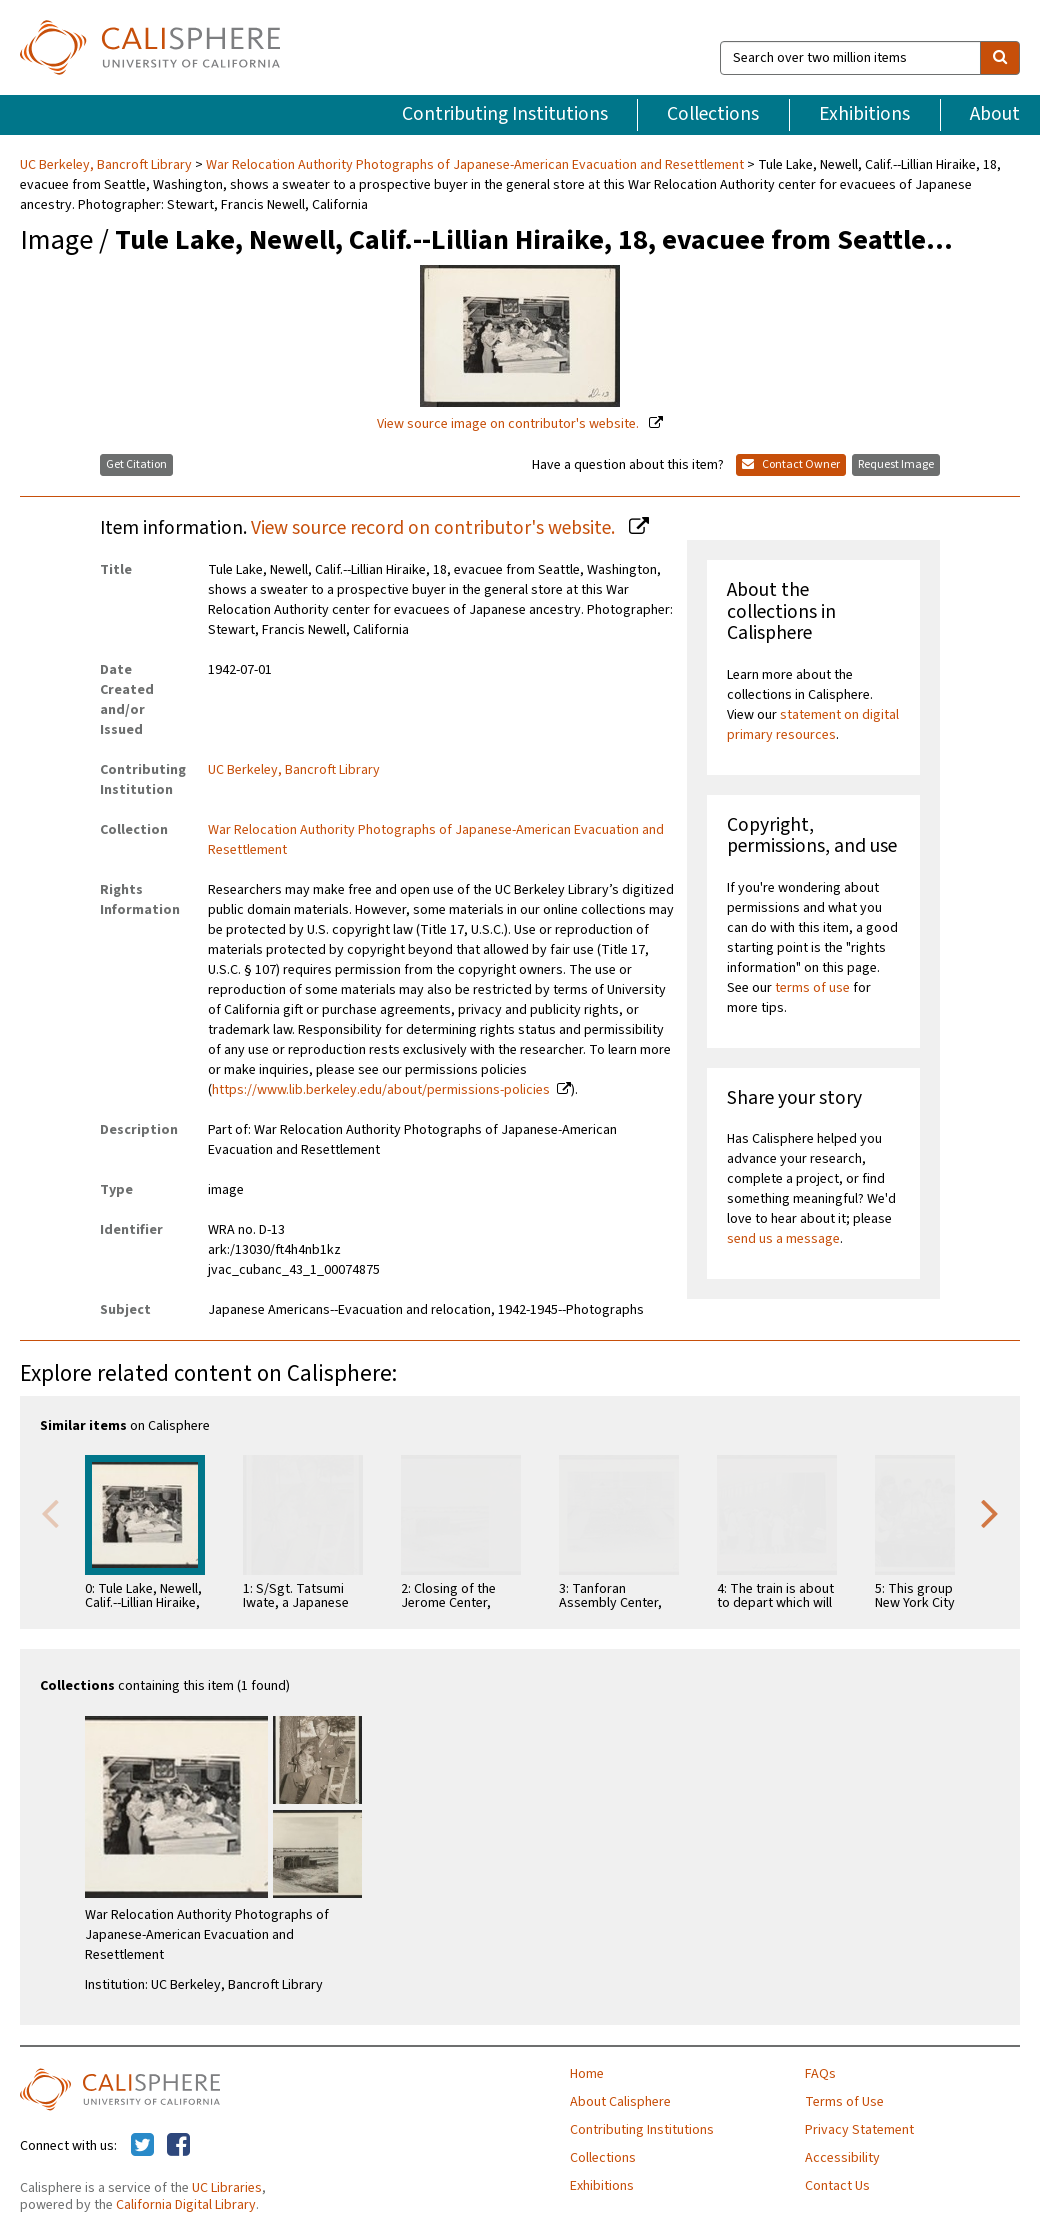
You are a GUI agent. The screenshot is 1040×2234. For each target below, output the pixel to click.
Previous (50, 1512)
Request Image (896, 464)
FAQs (820, 2074)
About (995, 114)
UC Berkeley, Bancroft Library (107, 165)
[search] (1000, 58)
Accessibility (842, 2158)
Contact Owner (791, 464)
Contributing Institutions (505, 114)
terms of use (812, 988)
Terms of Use (844, 2102)
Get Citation (136, 464)
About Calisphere (620, 2102)
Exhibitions (864, 114)
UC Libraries (227, 2188)
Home (587, 2074)
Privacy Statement (859, 2130)
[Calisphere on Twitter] (142, 2146)
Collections (713, 114)
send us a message (783, 1239)
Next (990, 1512)
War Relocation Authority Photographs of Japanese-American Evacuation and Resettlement (475, 165)
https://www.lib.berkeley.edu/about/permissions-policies (381, 1090)
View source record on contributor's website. (435, 528)
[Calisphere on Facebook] (178, 2146)
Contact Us (837, 2186)
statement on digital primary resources (813, 725)
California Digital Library (186, 2205)
